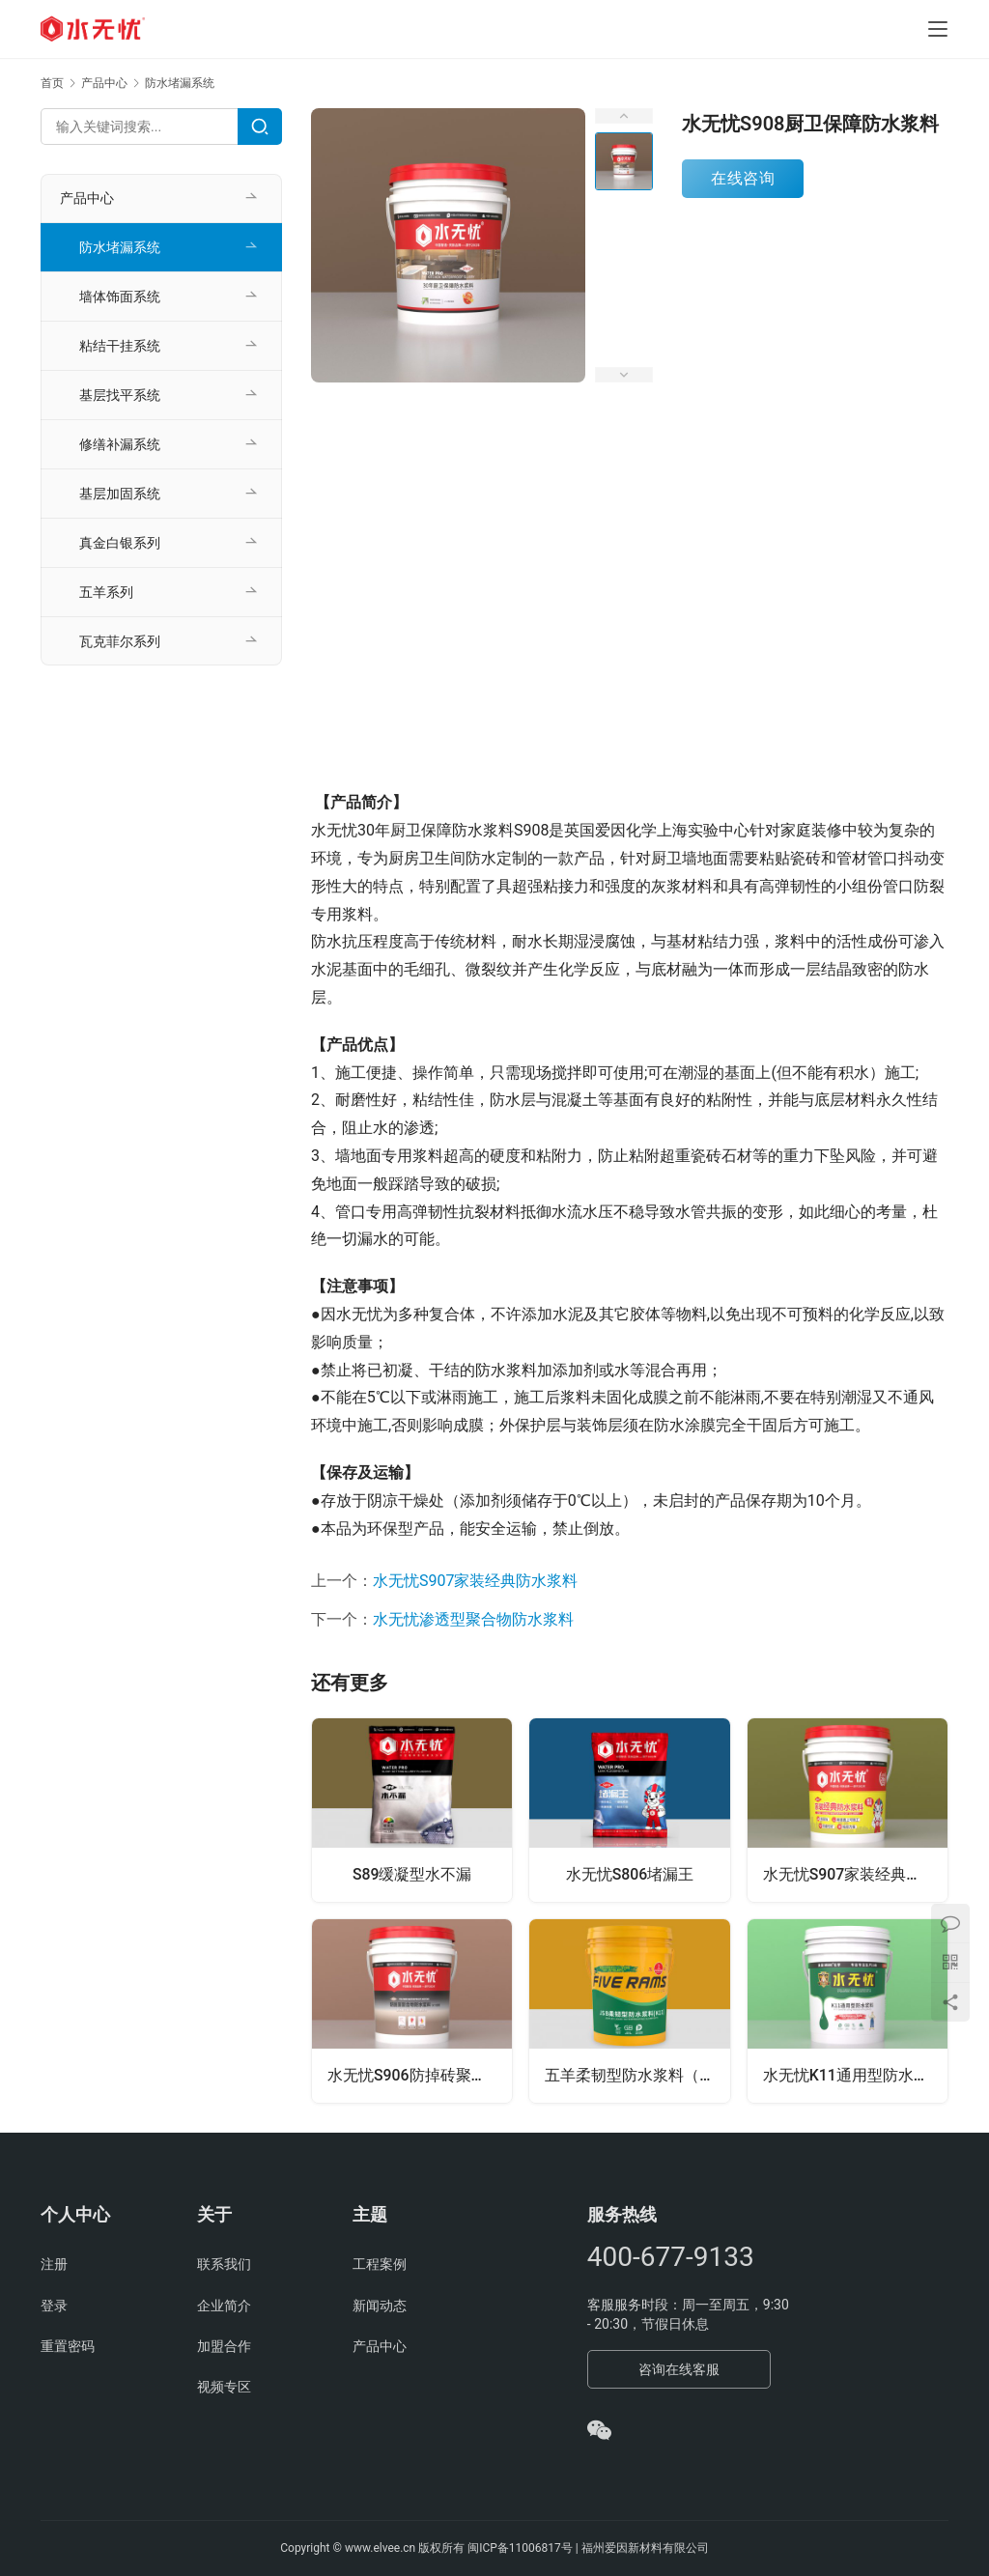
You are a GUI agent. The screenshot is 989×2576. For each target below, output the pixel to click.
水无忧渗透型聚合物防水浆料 (473, 1619)
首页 (52, 83)
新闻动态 (380, 2305)
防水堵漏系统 (119, 247)
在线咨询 (743, 178)
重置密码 (68, 2346)
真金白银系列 (119, 543)
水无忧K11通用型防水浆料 (854, 2075)
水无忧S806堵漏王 (630, 1874)
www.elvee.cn (380, 2548)
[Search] (260, 126)
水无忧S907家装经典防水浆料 (475, 1580)
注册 (54, 2264)
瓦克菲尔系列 (119, 641)
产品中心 (87, 198)
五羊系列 (106, 592)
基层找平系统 (119, 395)
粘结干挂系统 (119, 346)
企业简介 (224, 2305)
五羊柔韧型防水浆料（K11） (637, 2075)
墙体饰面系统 (119, 296)
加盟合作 (224, 2346)
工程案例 (380, 2264)
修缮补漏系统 (119, 444)
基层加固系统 (119, 493)
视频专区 (224, 2386)
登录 (54, 2305)
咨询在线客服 (679, 2369)
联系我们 (224, 2264)
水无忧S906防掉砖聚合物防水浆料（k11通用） (419, 2075)
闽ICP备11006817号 (520, 2548)
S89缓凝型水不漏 (412, 1874)
